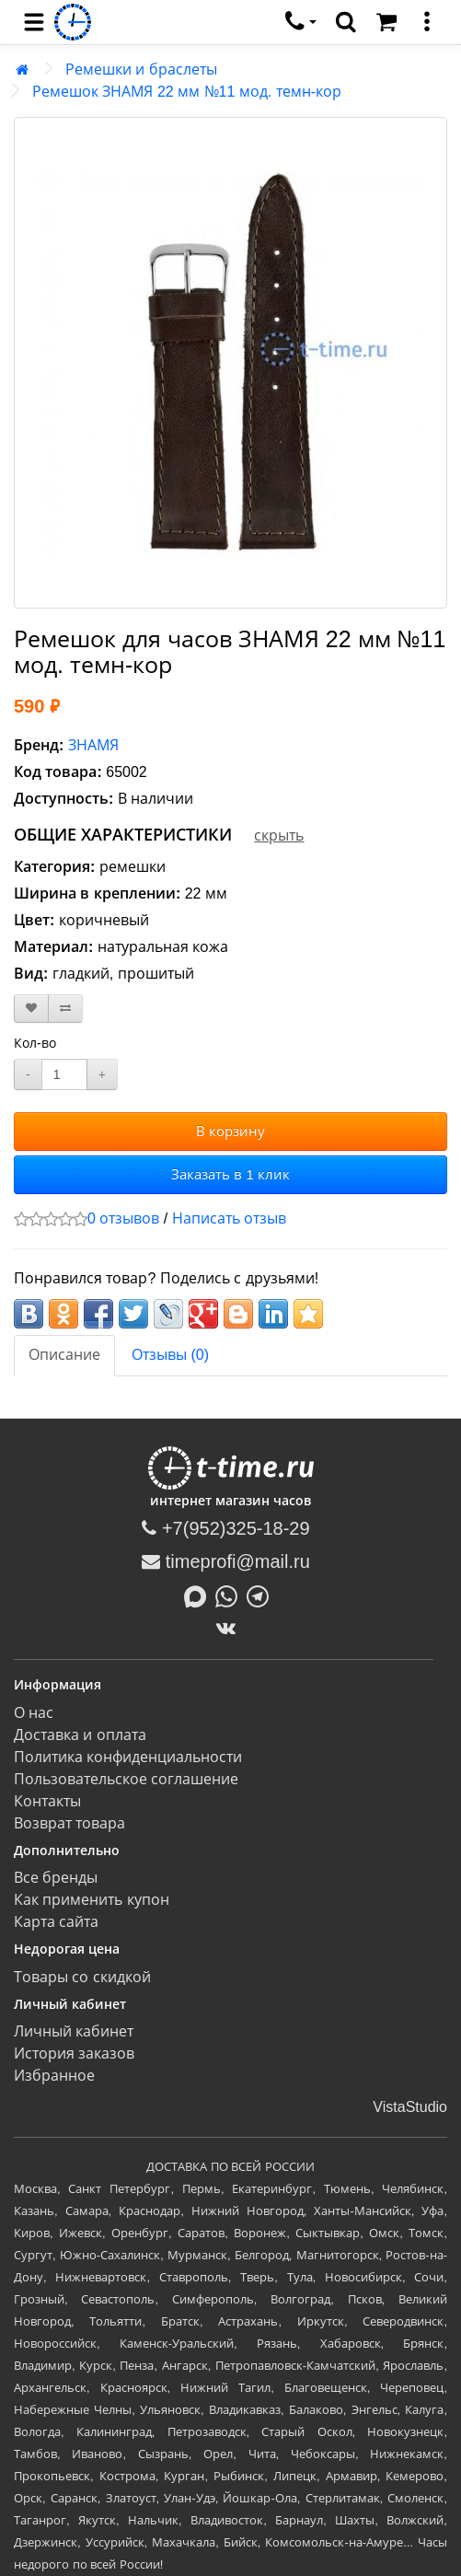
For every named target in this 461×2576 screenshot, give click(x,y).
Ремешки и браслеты (141, 69)
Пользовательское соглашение (126, 1779)
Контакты (47, 1801)
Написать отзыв (229, 1218)
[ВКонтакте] (230, 1628)
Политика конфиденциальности (128, 1757)
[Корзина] (386, 22)
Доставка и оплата (80, 1735)
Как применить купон (91, 1900)
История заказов (74, 2053)
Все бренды (56, 1878)
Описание (64, 1355)
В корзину (230, 1131)
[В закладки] (31, 1008)
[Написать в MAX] (199, 1594)
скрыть (279, 835)
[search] (346, 22)
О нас (33, 1713)
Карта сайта (56, 1922)
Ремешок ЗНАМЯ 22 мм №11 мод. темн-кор (186, 91)
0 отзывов (123, 1218)
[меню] (427, 22)
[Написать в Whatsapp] (231, 1594)
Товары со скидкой (82, 1977)
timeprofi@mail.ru (226, 1561)
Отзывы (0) (170, 1355)
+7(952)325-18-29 (225, 1528)
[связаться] (301, 22)
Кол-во (35, 1043)
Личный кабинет (73, 2031)
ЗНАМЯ (93, 745)
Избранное (54, 2075)
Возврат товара (69, 1823)
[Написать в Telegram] (262, 1594)
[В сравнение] (65, 1008)
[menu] (34, 22)
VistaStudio (410, 2107)
